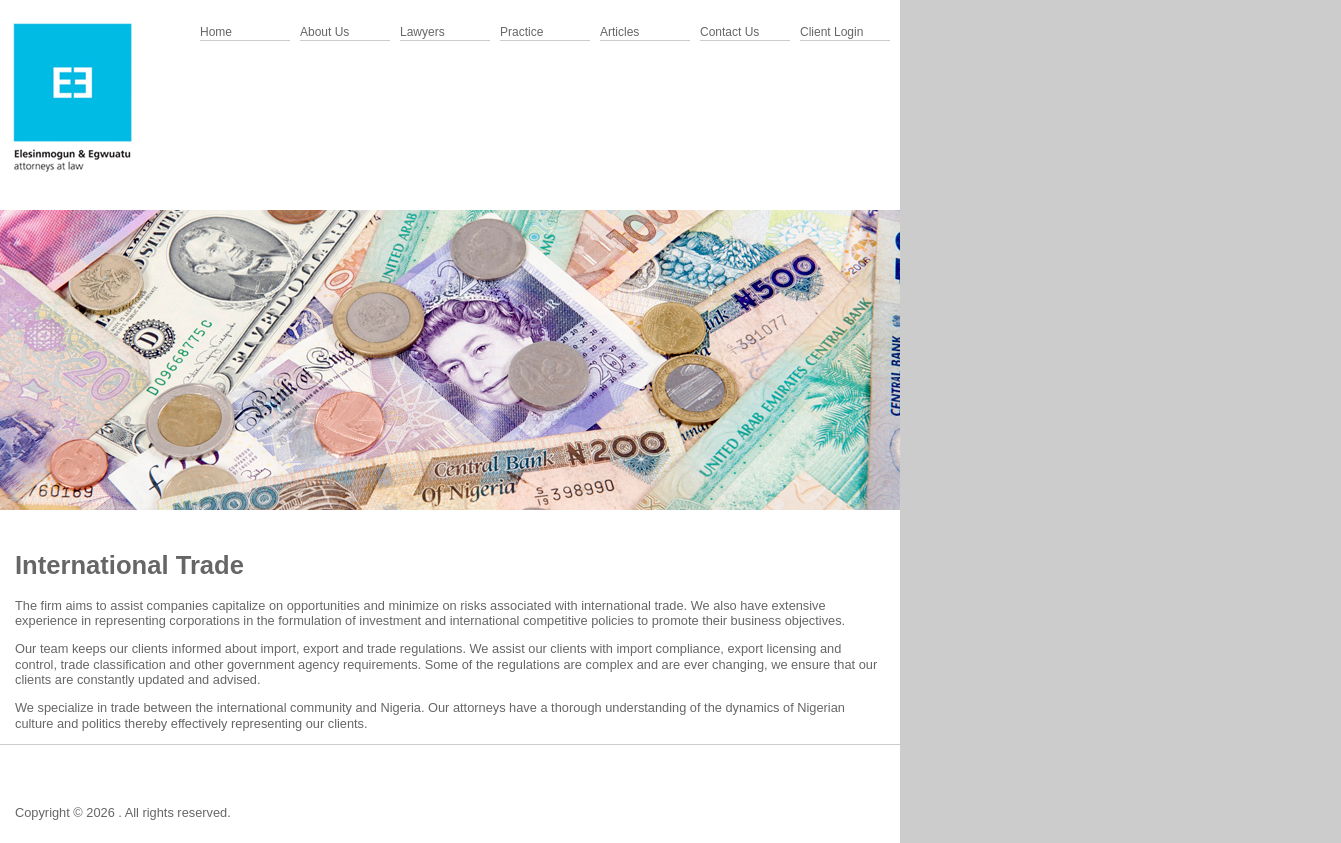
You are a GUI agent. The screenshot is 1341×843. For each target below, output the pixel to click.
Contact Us (729, 32)
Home (216, 32)
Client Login (831, 32)
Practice (521, 32)
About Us (324, 32)
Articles (619, 32)
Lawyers (422, 32)
